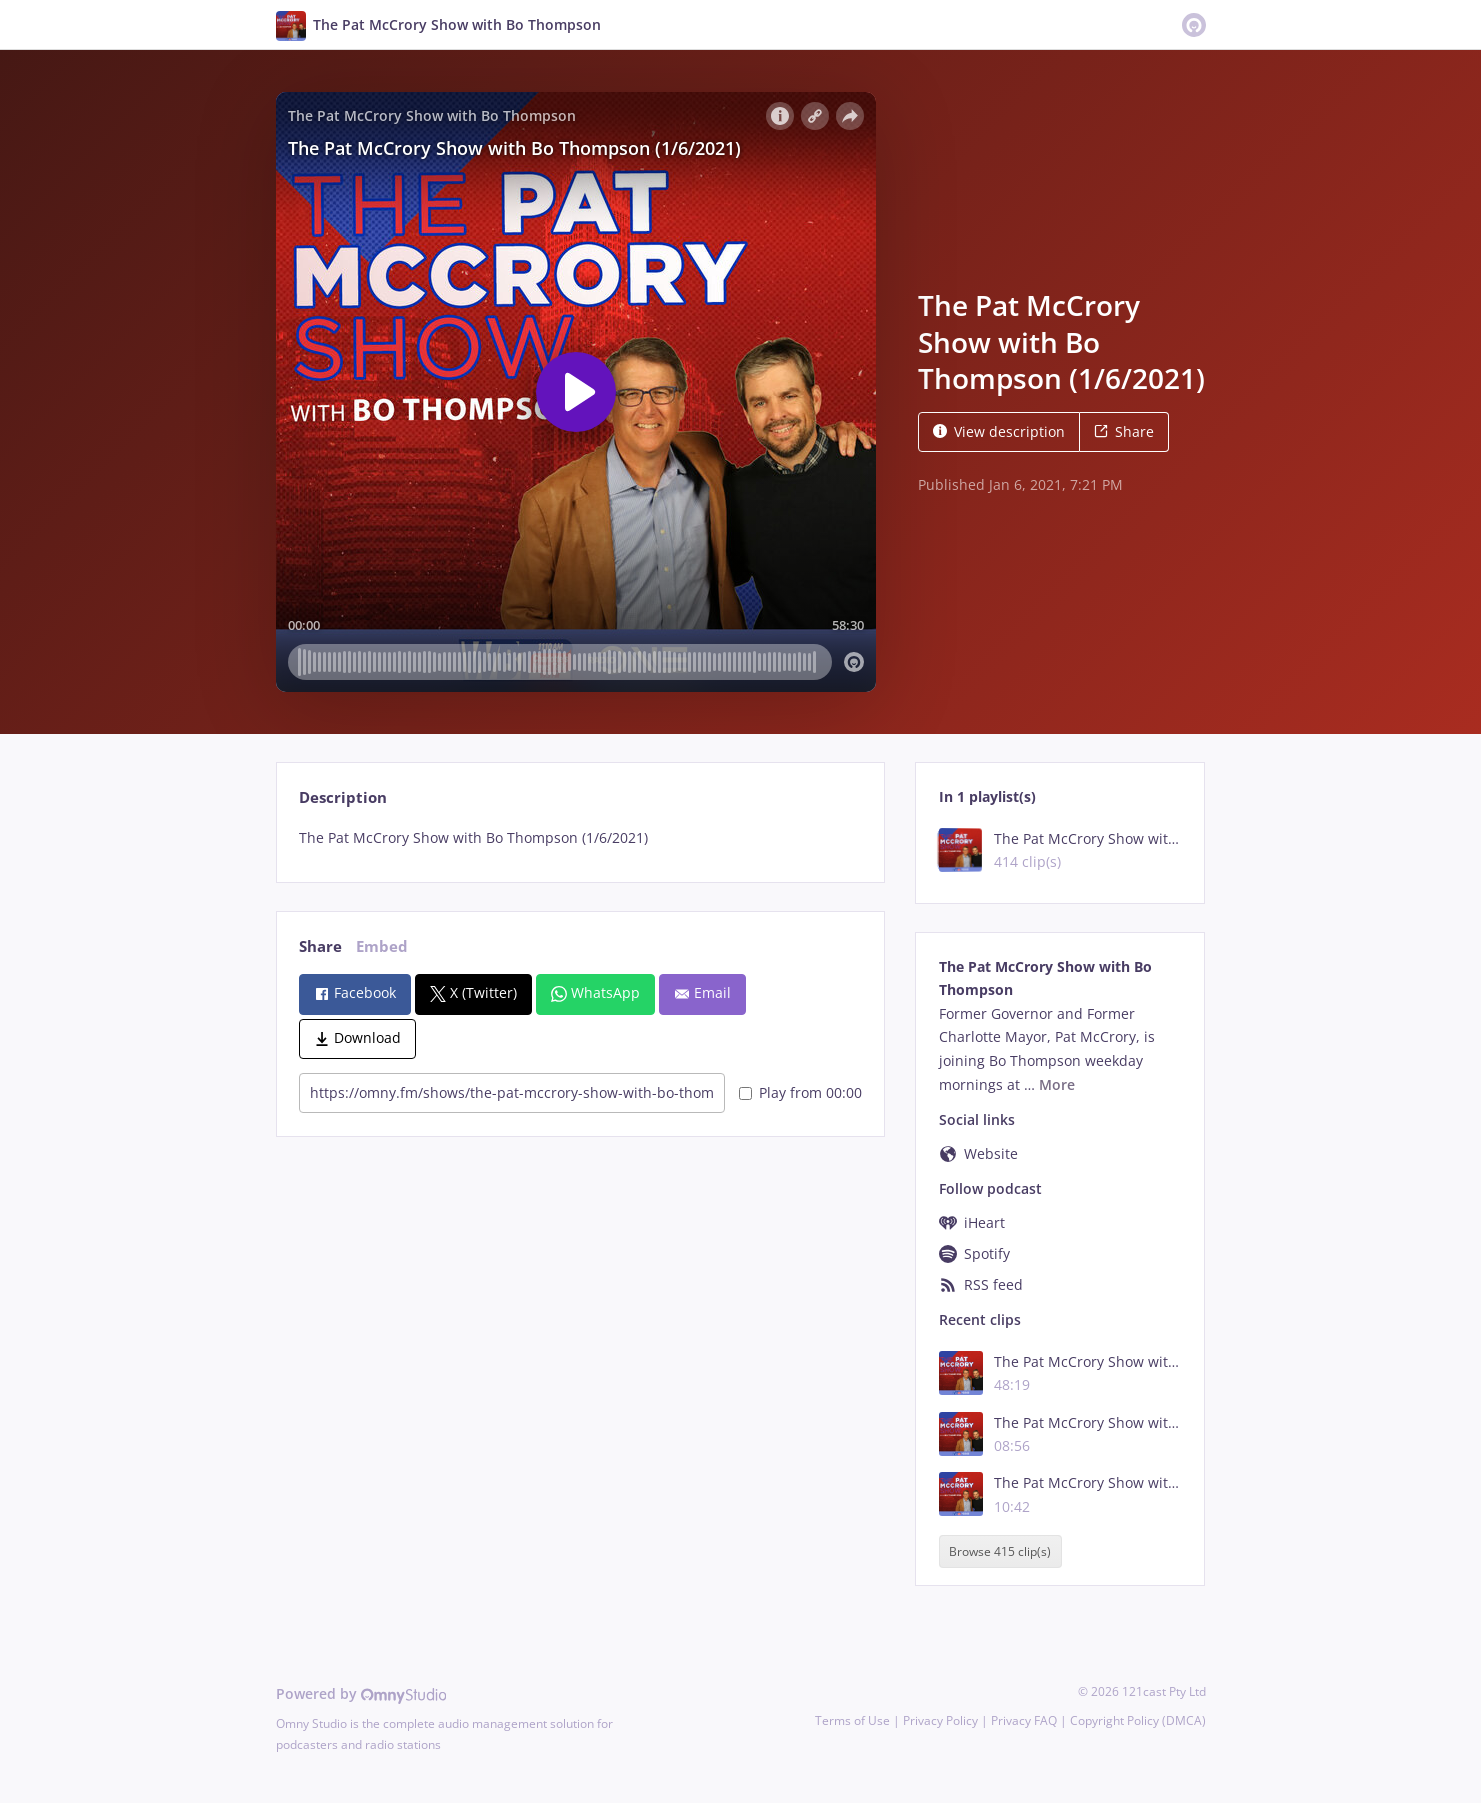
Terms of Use (852, 1720)
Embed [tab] (382, 946)
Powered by (361, 1693)
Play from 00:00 (800, 1092)
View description (999, 431)
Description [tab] (343, 797)
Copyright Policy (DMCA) (1138, 1720)
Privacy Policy (940, 1720)
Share (1124, 431)
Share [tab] (320, 946)
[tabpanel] (580, 838)
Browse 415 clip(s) (1000, 1551)
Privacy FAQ (1024, 1720)
